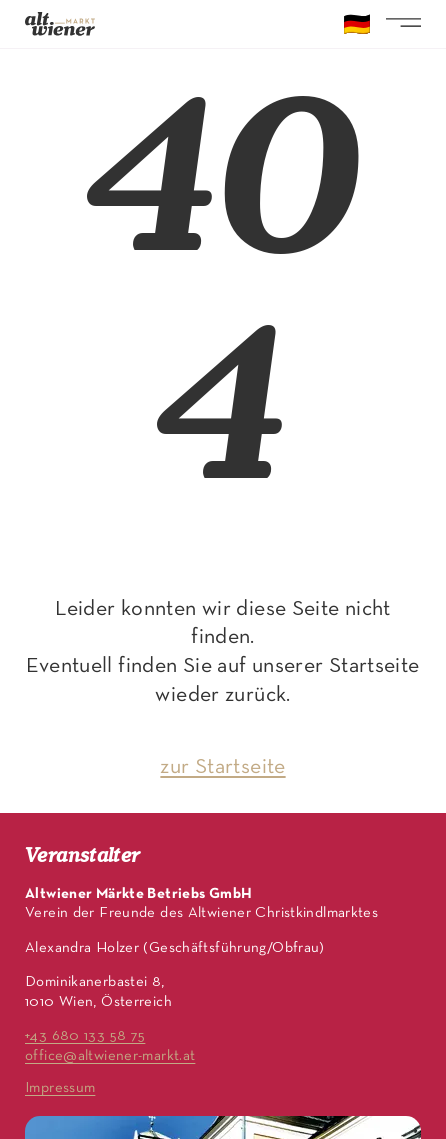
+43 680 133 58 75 (85, 1036)
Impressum (60, 1088)
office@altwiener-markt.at (110, 1056)
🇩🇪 (357, 27)
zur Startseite (222, 767)
